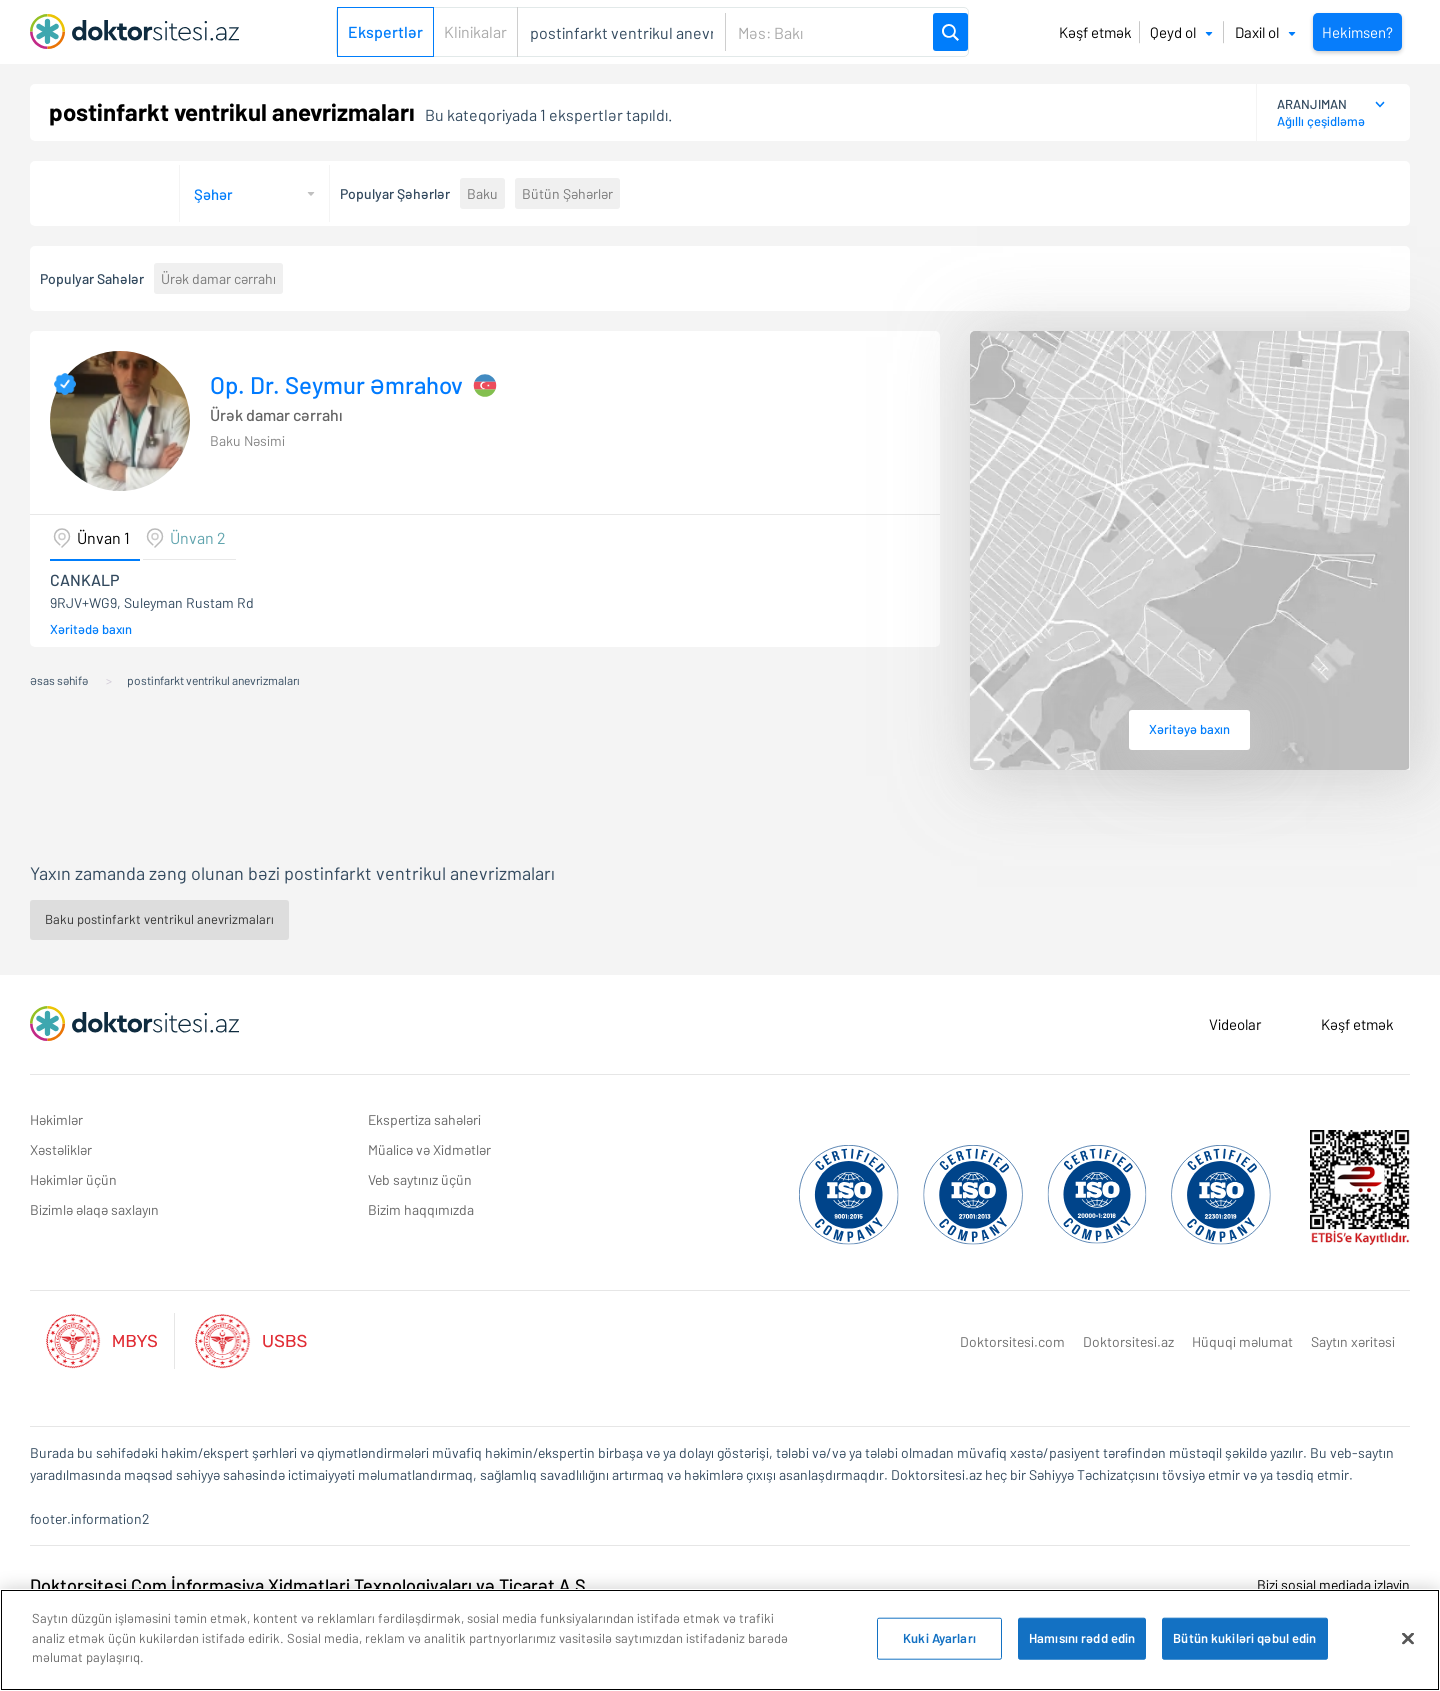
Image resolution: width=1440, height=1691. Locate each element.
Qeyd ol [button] (1181, 32)
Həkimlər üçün (73, 1179)
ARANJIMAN (1312, 104)
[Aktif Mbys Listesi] (111, 1338)
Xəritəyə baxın (1189, 729)
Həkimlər (56, 1119)
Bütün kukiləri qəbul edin (1244, 1638)
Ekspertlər (385, 31)
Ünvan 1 (103, 537)
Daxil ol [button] (1265, 32)
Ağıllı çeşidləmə (1321, 121)
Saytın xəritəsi (1353, 1341)
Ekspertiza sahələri (424, 1119)
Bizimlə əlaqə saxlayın (94, 1209)
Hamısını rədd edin (1082, 1638)
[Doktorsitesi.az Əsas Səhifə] (134, 1024)
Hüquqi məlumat (1242, 1341)
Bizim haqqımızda (421, 1209)
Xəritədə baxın (91, 629)
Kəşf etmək (1095, 32)
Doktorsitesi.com (1012, 1341)
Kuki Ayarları (939, 1638)
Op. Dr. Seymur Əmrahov (336, 385)
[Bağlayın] (1408, 1639)
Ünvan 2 (198, 537)
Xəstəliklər (61, 1149)
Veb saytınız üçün (420, 1179)
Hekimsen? (1357, 32)
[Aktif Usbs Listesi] (251, 1338)
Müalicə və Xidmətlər (429, 1149)
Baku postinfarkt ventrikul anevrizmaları (159, 919)
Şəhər (213, 194)
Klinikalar (475, 31)
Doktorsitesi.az (1128, 1341)
